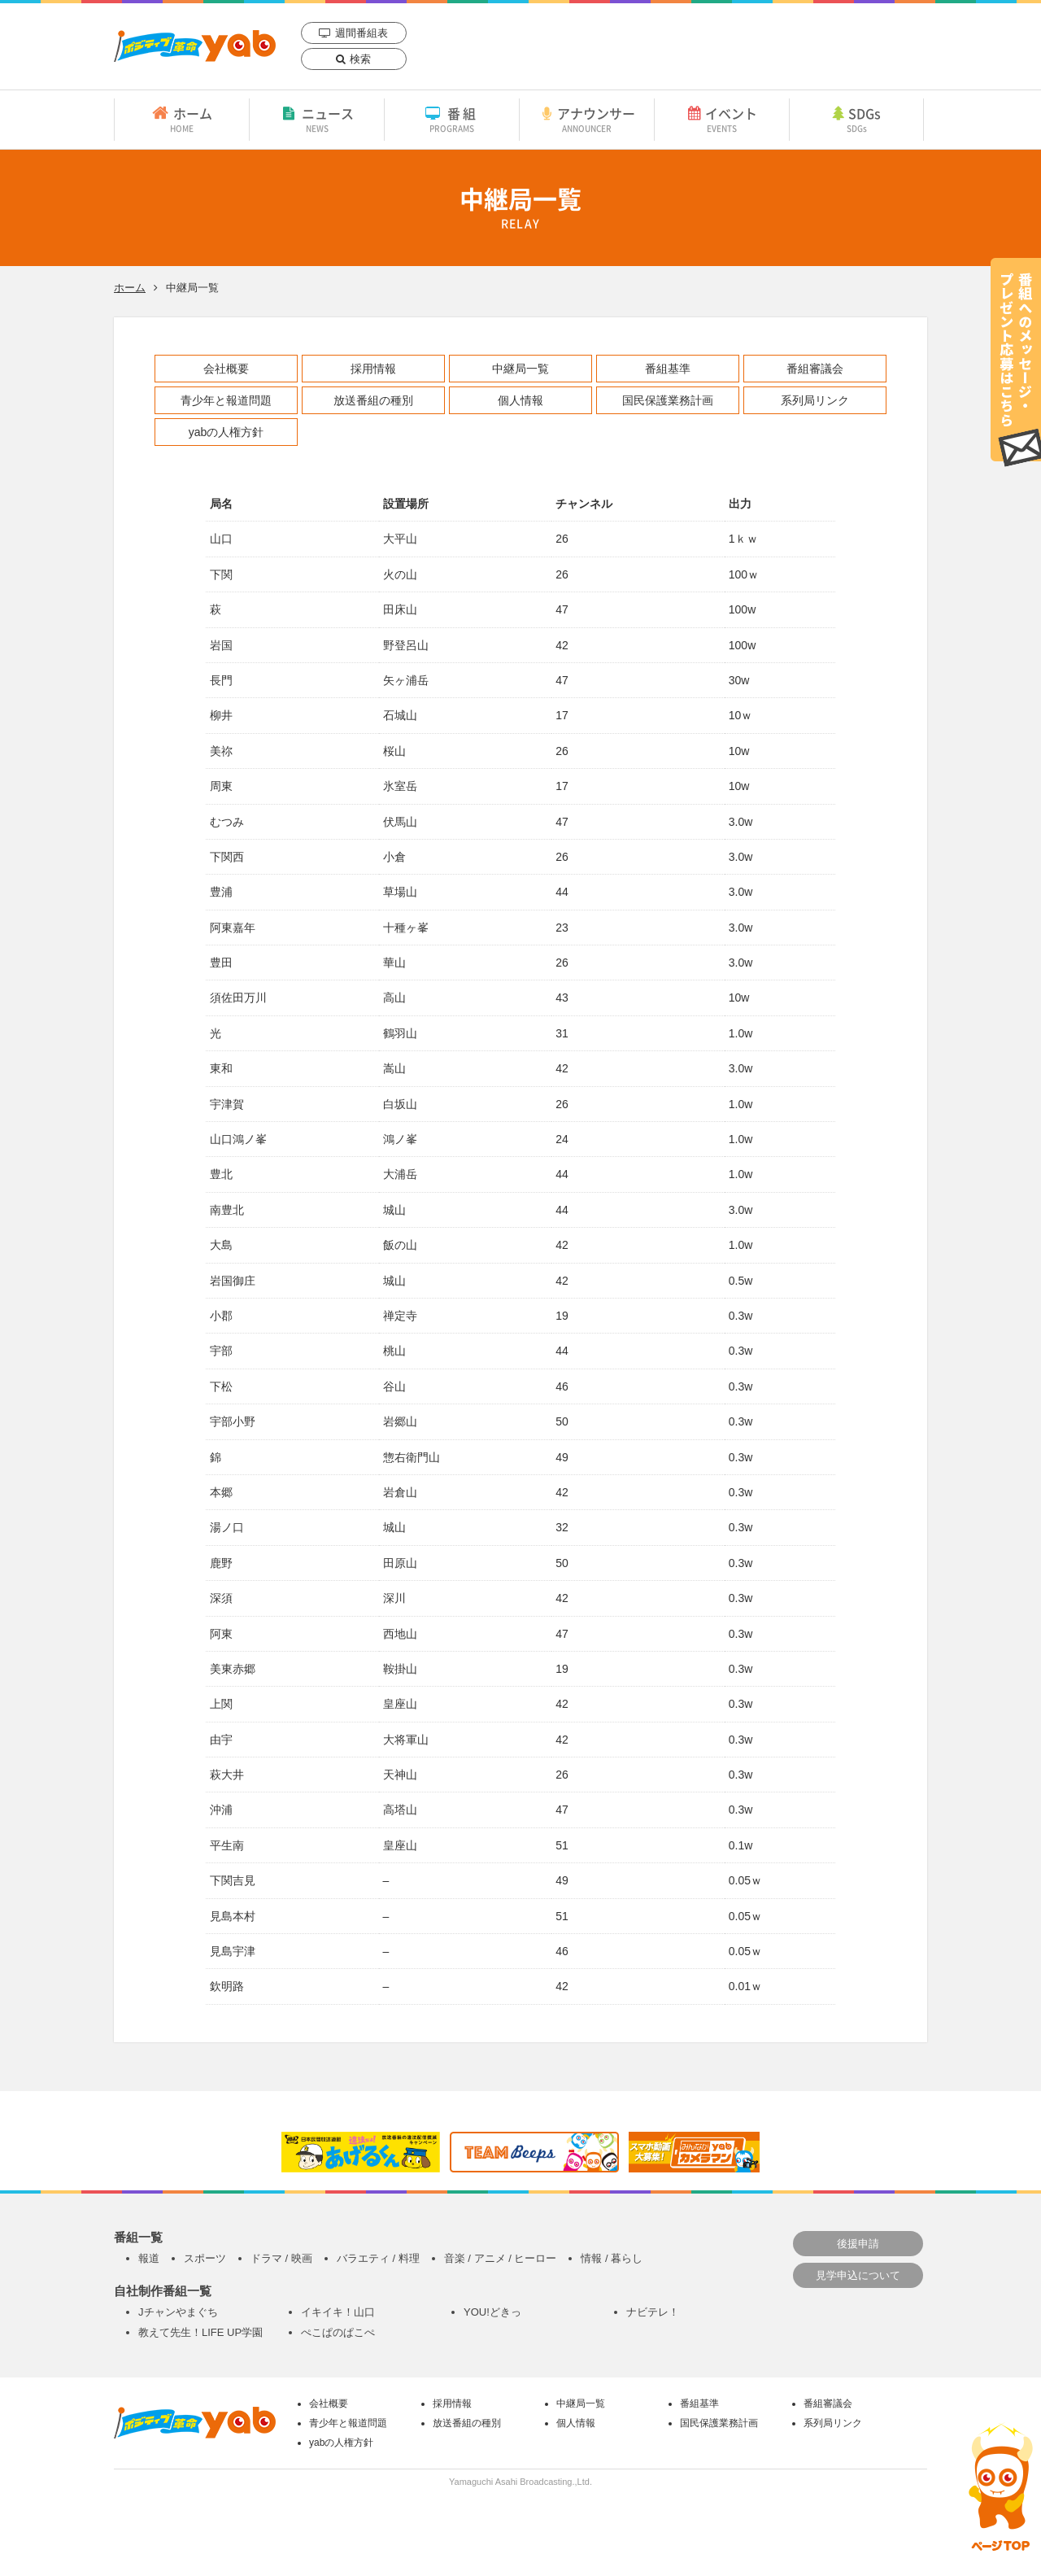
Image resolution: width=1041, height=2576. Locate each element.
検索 (360, 59)
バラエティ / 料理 (378, 2258)
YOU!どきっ (492, 2312)
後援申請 (858, 2244)
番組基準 (667, 368)
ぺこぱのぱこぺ (338, 2332)
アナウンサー (587, 118)
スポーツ (205, 2258)
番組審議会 (814, 368)
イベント (722, 118)
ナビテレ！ (652, 2312)
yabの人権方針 (226, 432)
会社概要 (226, 368)
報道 (148, 2258)
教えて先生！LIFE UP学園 (200, 2332)
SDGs (856, 118)
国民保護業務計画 (667, 400)
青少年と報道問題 (226, 400)
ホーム (182, 118)
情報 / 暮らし (611, 2258)
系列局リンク (815, 400)
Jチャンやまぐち (178, 2312)
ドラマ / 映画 (281, 2258)
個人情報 (520, 400)
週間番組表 (361, 33)
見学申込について (858, 2275)
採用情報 (373, 368)
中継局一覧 (520, 368)
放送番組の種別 (373, 400)
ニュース (317, 118)
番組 (452, 118)
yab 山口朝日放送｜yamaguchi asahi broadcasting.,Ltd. (195, 46)
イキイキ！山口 (338, 2312)
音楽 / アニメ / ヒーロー (500, 2258)
